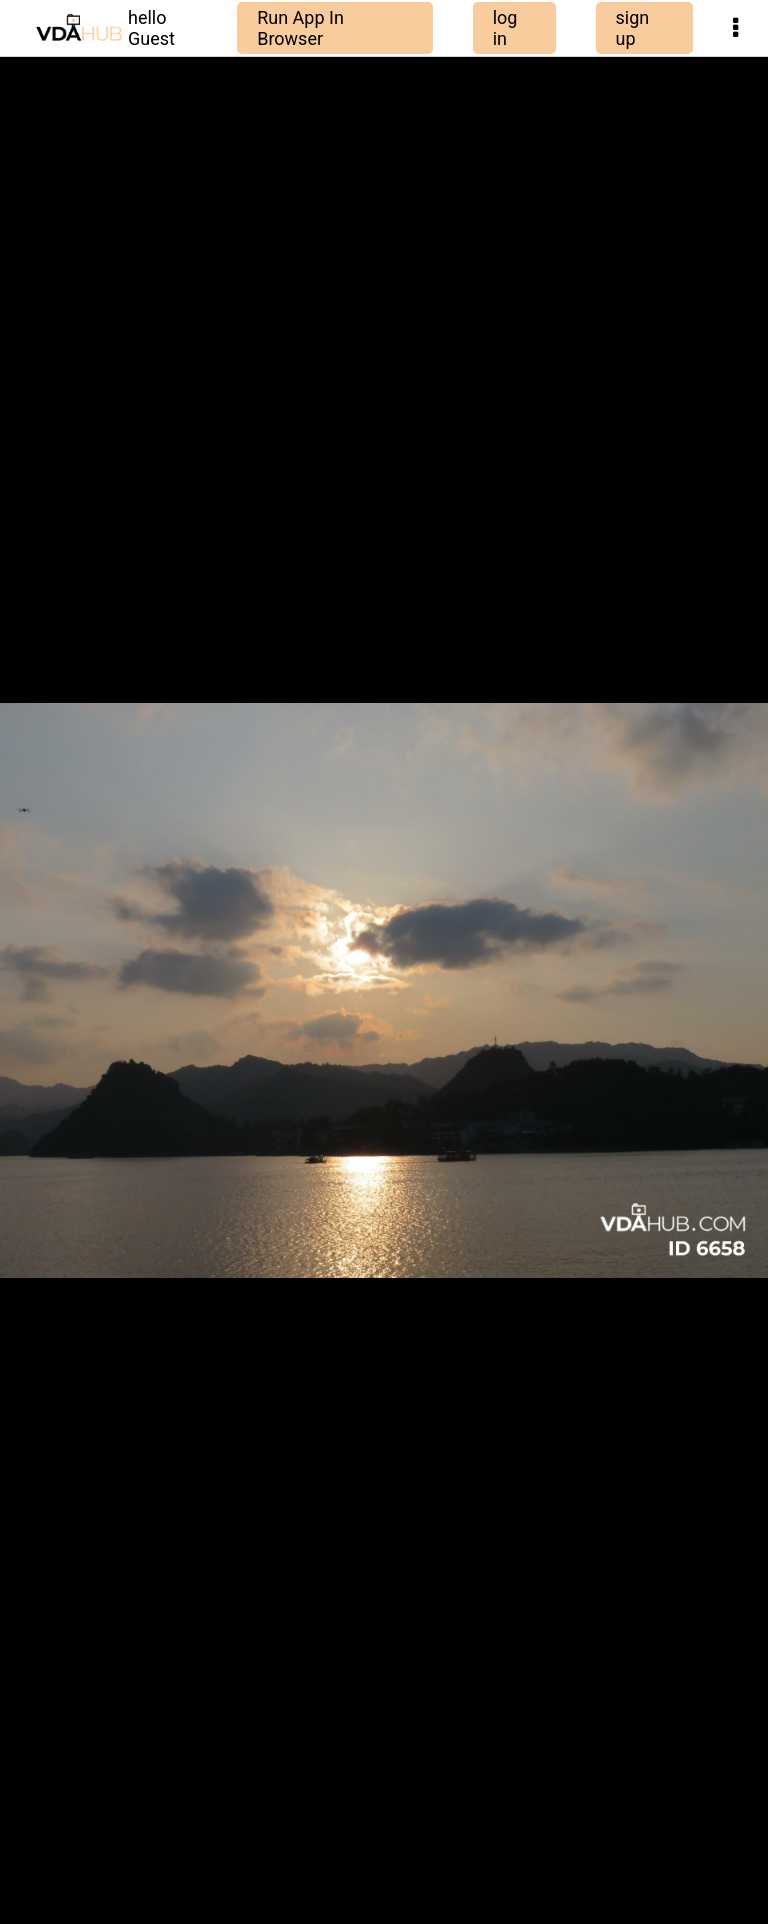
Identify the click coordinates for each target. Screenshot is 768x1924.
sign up (633, 28)
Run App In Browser (300, 28)
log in (505, 28)
